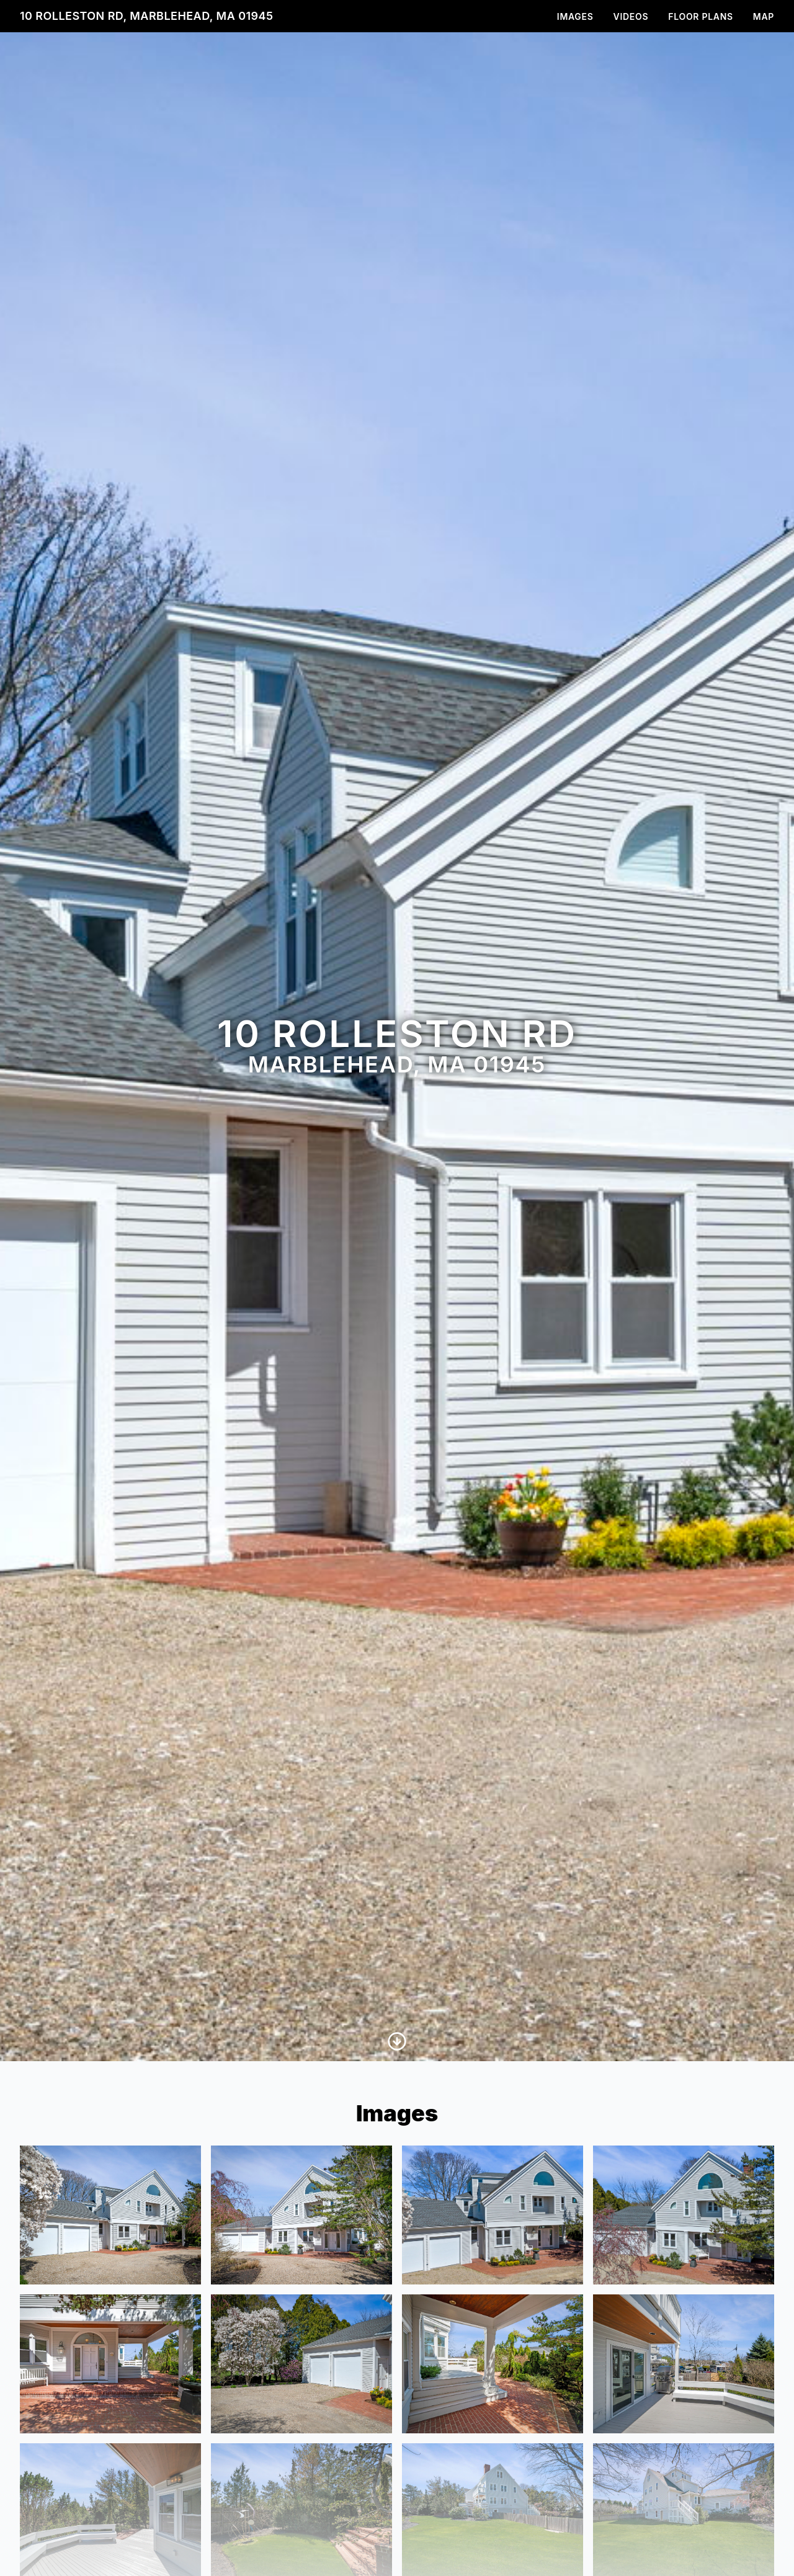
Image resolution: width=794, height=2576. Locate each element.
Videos (631, 16)
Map (763, 16)
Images (575, 16)
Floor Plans (700, 16)
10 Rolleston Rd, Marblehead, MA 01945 (146, 15)
